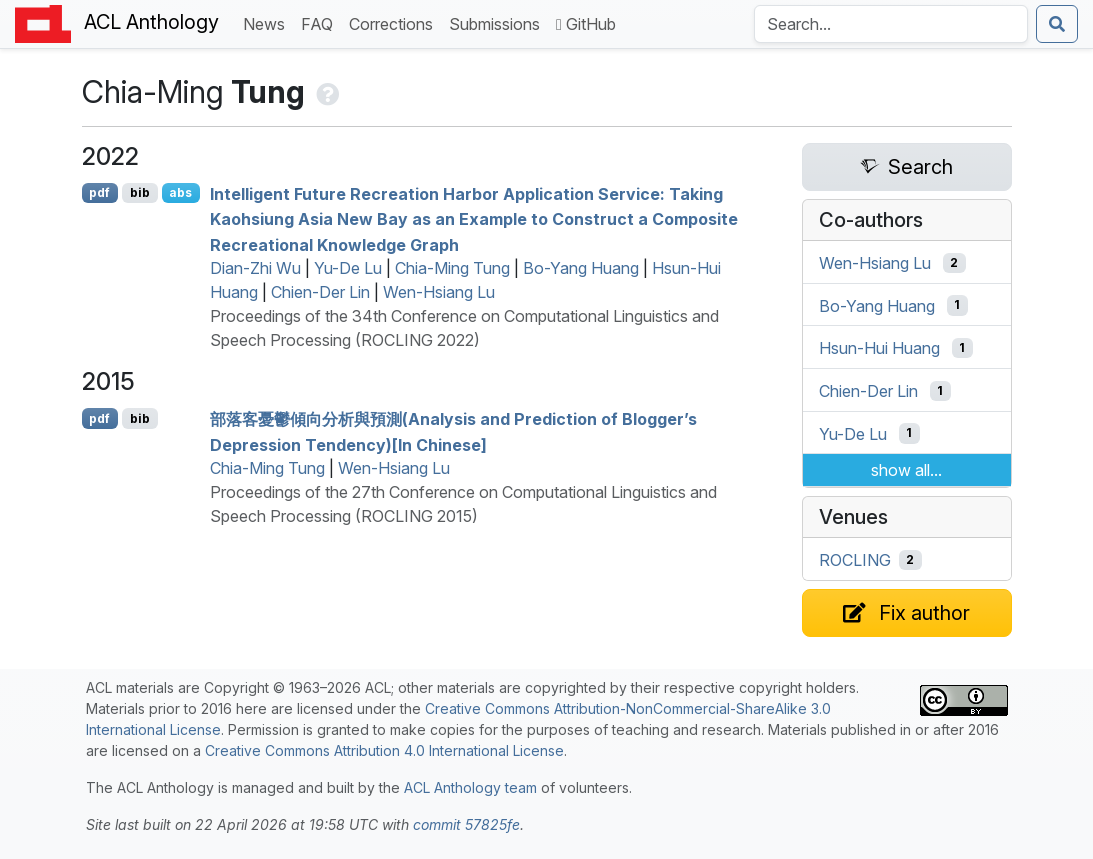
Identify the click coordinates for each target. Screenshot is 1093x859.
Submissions (498, 22)
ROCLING (855, 560)
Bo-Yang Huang (581, 268)
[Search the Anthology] (891, 24)
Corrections (395, 22)
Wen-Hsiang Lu (439, 292)
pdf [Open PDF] (99, 192)
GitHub (586, 24)
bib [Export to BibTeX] (140, 192)
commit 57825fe (466, 824)
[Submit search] (1057, 24)
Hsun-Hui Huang (879, 348)
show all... (906, 470)
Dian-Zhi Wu (255, 268)
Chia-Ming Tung (452, 268)
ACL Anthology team (470, 787)
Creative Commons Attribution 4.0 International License (384, 750)
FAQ (321, 22)
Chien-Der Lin (320, 292)
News (268, 22)
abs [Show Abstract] (180, 192)
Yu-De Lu (348, 268)
